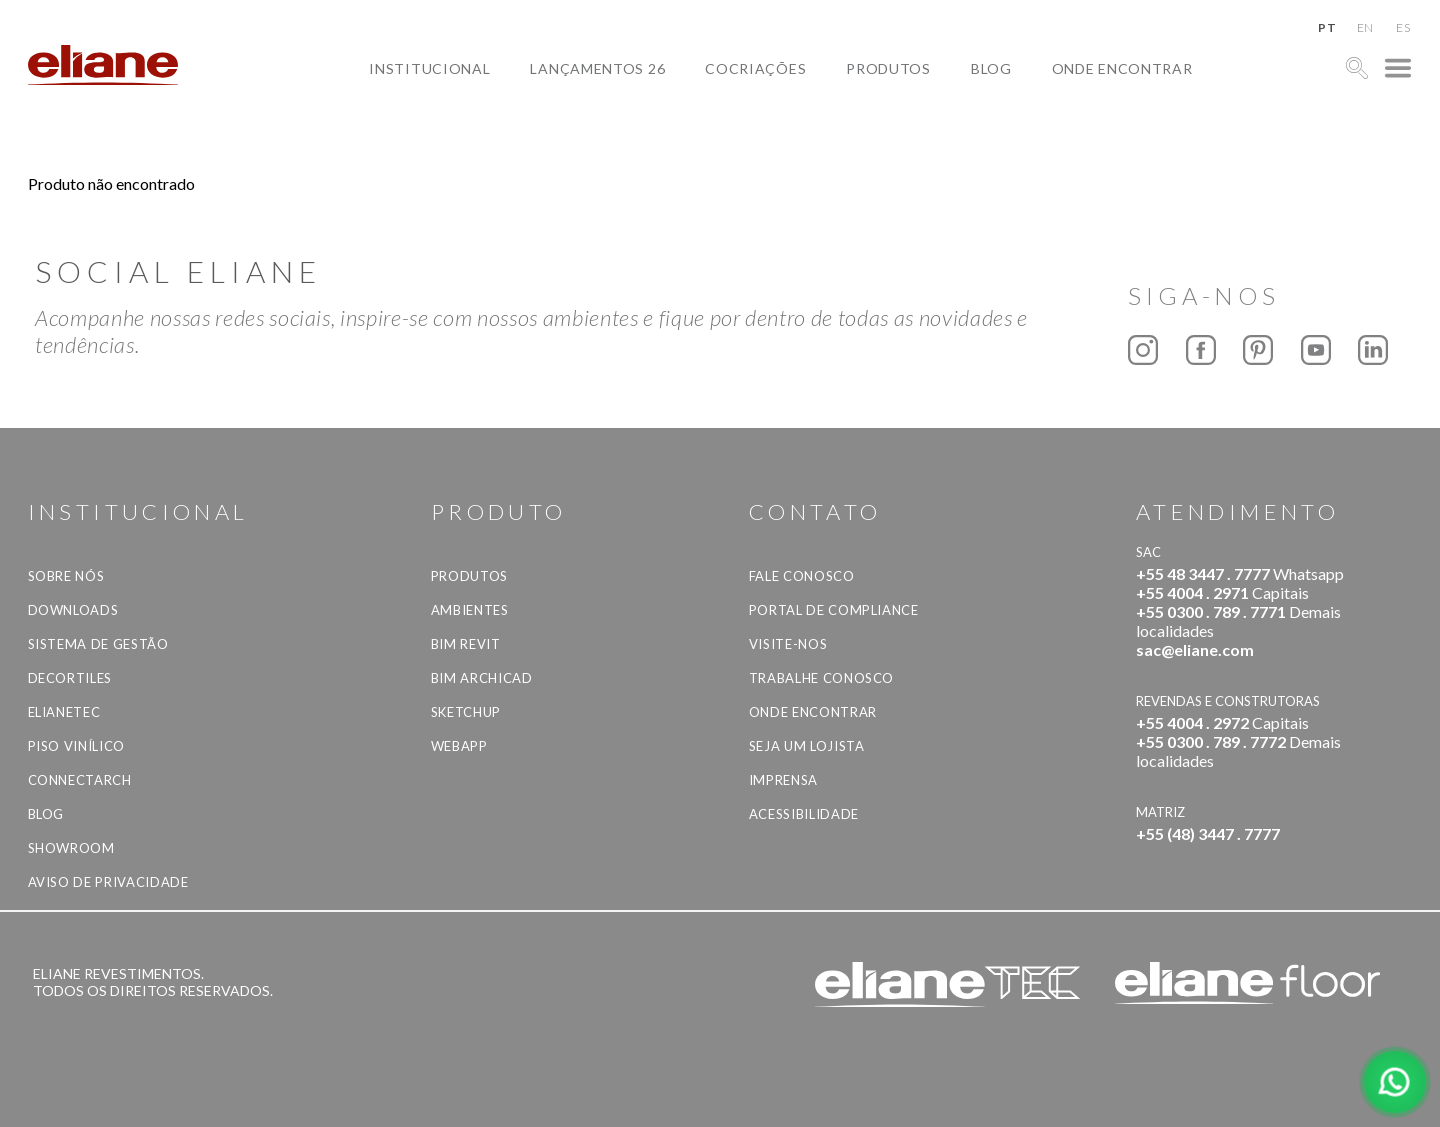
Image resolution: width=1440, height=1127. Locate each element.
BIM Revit (466, 644)
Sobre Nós (66, 576)
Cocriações (755, 68)
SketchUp (466, 712)
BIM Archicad (482, 678)
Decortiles (70, 678)
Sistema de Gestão (98, 644)
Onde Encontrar (1122, 68)
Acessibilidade (804, 814)
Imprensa (783, 780)
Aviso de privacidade (108, 882)
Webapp (459, 746)
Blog (991, 68)
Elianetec (64, 712)
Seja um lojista (807, 746)
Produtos (888, 68)
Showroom (71, 848)
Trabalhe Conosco (821, 678)
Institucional (429, 68)
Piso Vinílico (76, 746)
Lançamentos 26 (597, 68)
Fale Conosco (802, 576)
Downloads (73, 610)
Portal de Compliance (834, 610)
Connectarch (80, 780)
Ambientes (470, 610)
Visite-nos (788, 644)
